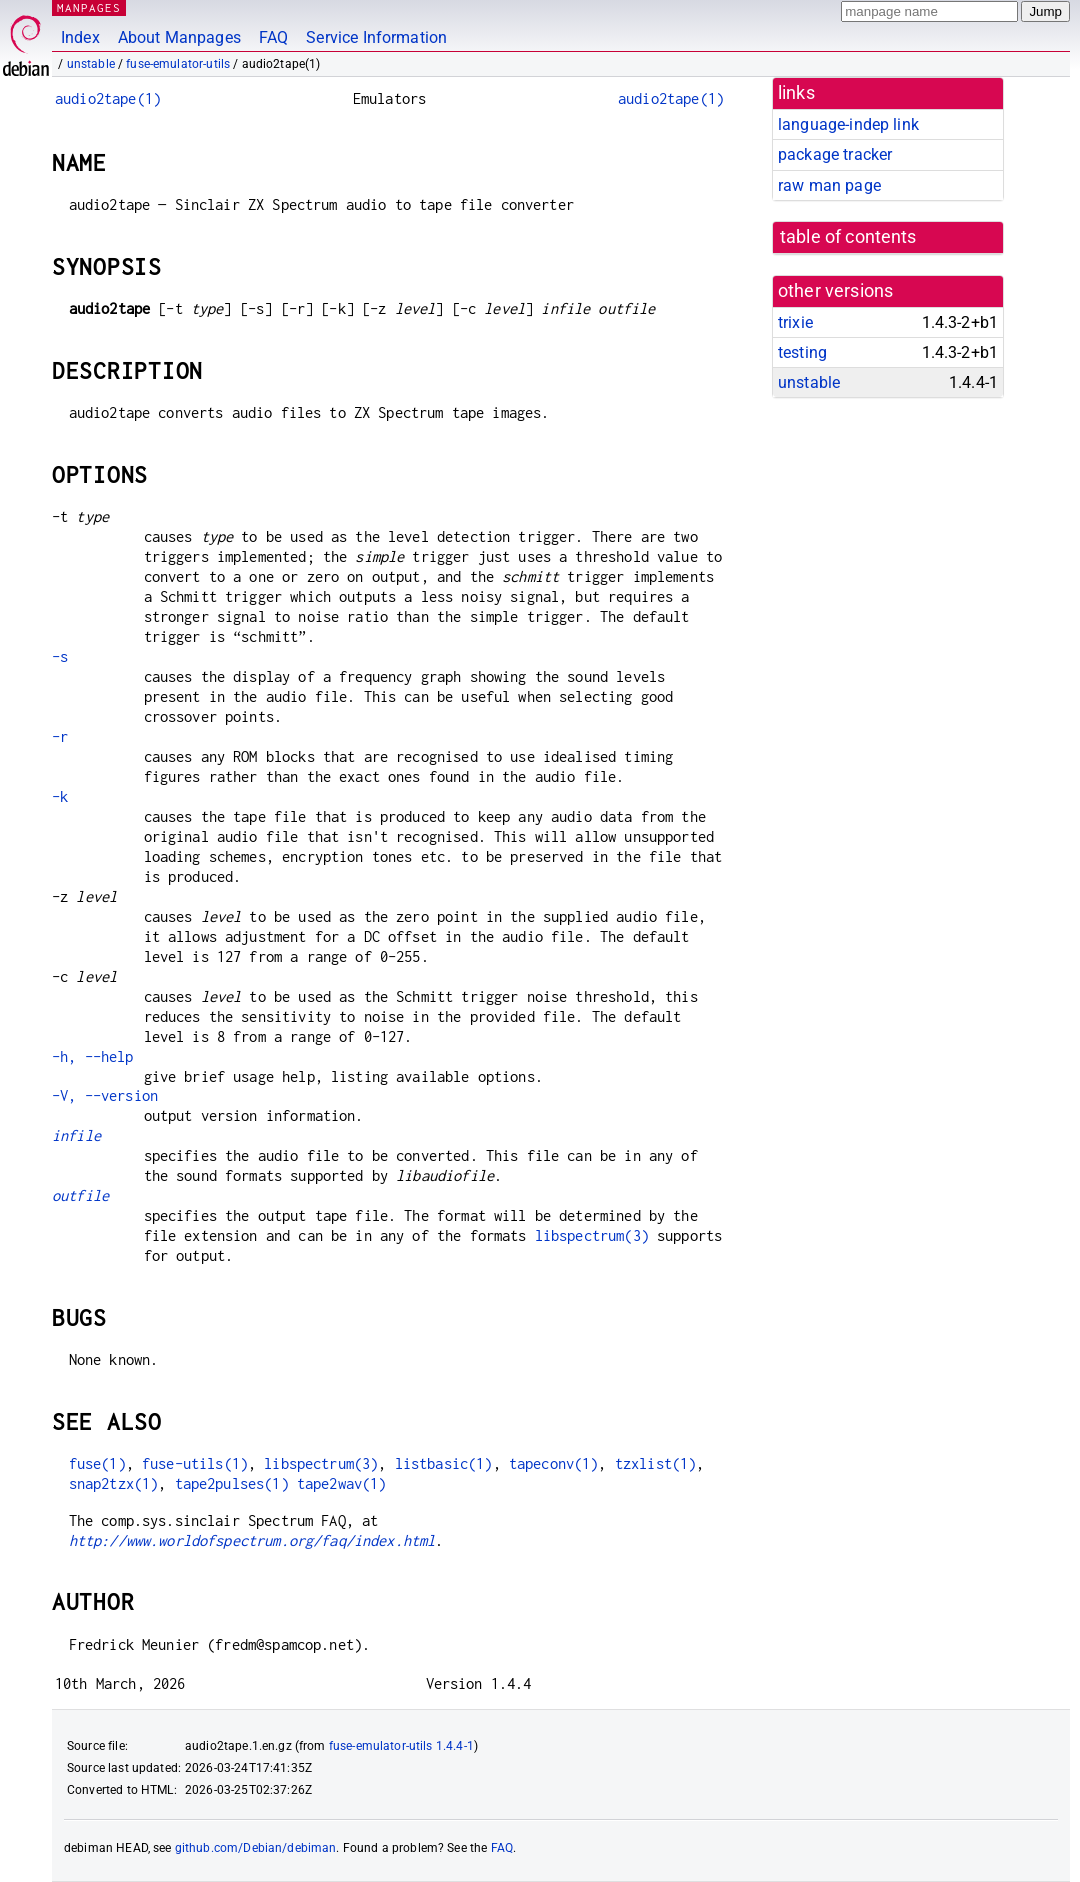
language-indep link (848, 124)
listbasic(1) (444, 1463)
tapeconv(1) (554, 1463)
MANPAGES (89, 7)
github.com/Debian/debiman (256, 1848)
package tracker (835, 154)
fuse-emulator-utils (178, 64)
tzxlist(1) (656, 1463)
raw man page (829, 185)
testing (802, 352)
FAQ (273, 37)
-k (60, 796)
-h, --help (93, 1056)
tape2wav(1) (342, 1483)
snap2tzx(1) (114, 1483)
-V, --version (105, 1095)
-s (60, 656)
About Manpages (179, 37)
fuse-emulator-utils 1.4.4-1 (401, 1746)
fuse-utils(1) (195, 1463)
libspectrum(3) (592, 1235)
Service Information (376, 37)
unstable (91, 64)
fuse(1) (97, 1463)
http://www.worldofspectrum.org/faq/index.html (252, 1540)
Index (80, 37)
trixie (795, 322)
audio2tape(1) (108, 98)
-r (60, 736)
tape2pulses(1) (232, 1483)
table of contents (848, 237)
